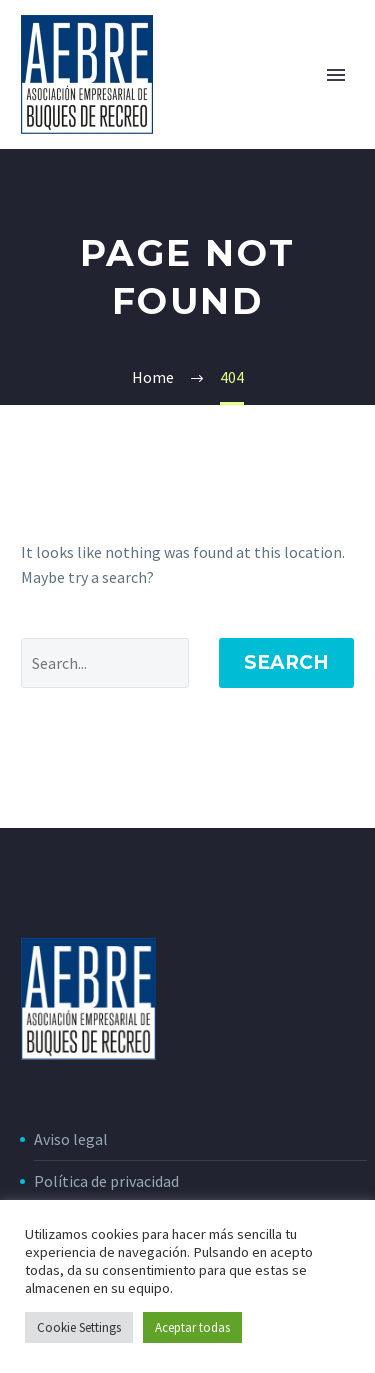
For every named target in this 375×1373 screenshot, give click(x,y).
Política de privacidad (106, 1181)
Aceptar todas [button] (192, 1327)
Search (286, 662)
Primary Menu (336, 75)
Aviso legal (71, 1139)
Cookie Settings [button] (79, 1327)
